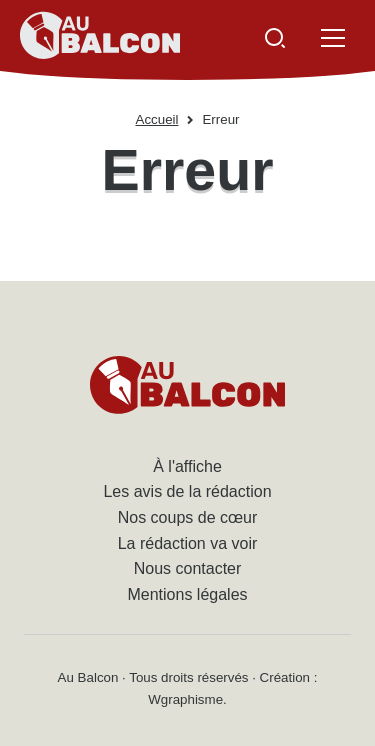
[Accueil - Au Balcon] (100, 38)
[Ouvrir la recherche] (275, 38)
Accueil (157, 119)
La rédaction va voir (188, 543)
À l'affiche (187, 466)
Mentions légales (187, 594)
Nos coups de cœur (188, 517)
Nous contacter (188, 568)
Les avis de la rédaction (187, 491)
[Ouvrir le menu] (333, 38)
